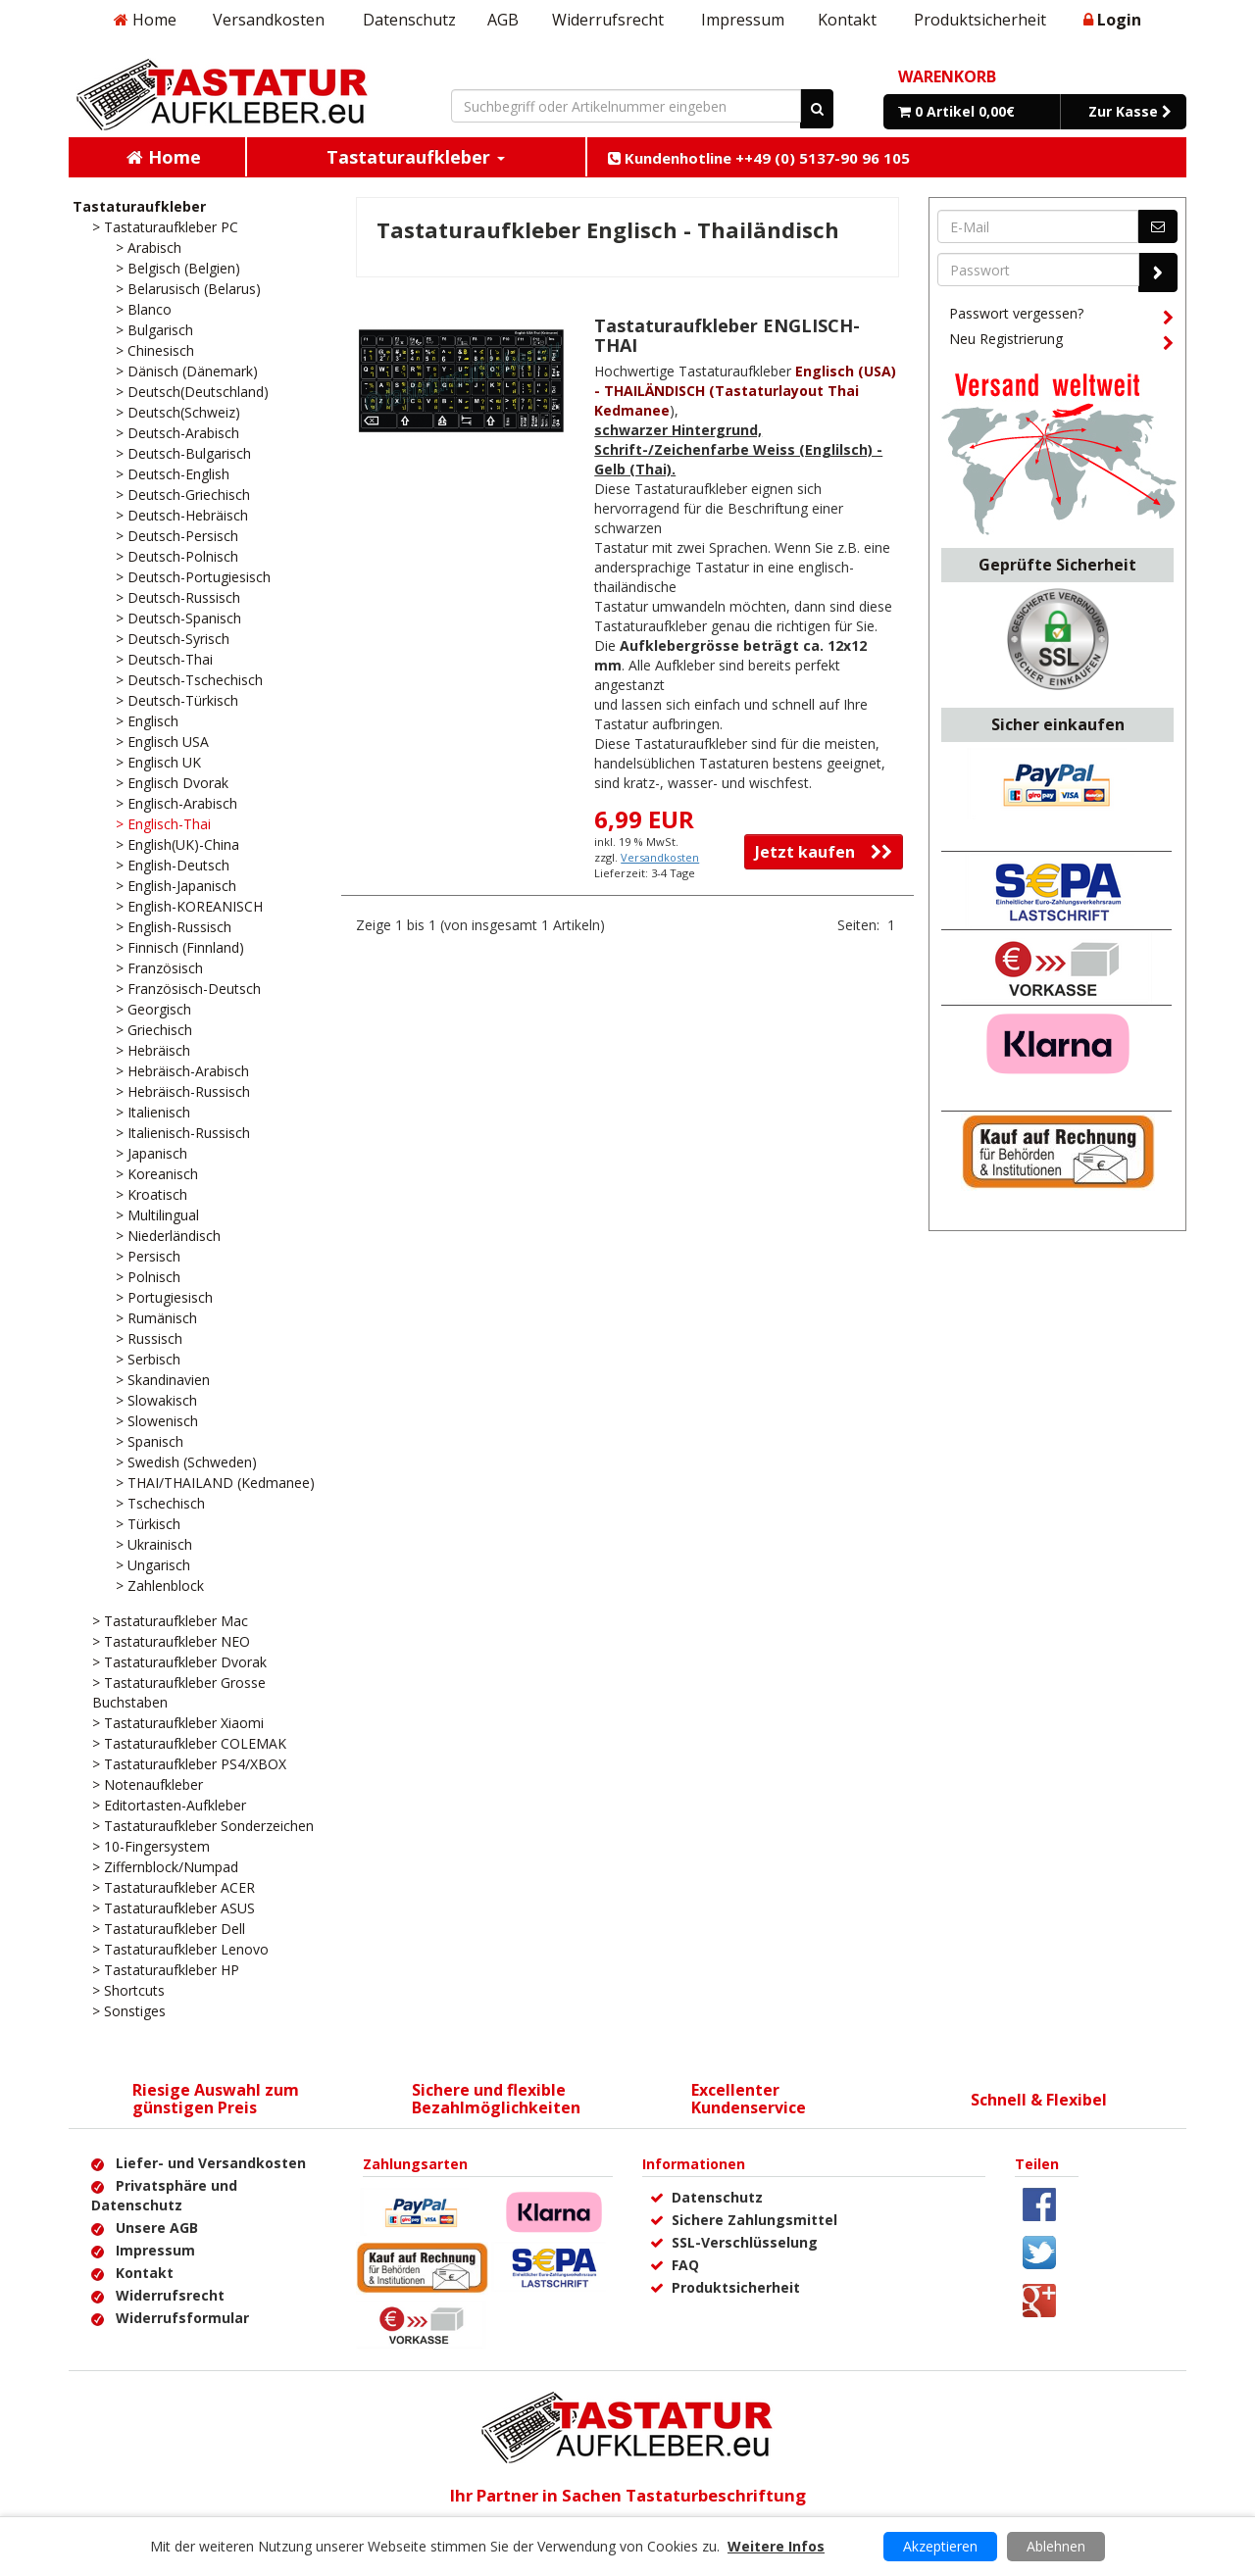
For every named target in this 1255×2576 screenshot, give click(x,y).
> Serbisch (148, 1359)
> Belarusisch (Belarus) (188, 288)
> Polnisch (148, 1276)
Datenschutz (409, 19)
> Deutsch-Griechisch (183, 494)
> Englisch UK (158, 762)
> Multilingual (157, 1215)
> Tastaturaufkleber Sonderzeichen (203, 1825)
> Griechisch (154, 1029)
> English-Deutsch (172, 865)
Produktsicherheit (980, 19)
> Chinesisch (155, 350)
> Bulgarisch (154, 330)
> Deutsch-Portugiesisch (193, 577)
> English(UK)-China (177, 844)
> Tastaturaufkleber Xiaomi (178, 1722)
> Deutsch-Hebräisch (182, 515)
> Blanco (144, 309)
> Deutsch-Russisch (178, 597)
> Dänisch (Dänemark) (187, 371)
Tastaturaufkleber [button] (415, 157)
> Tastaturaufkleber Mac (170, 1620)
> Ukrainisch (154, 1544)
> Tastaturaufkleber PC (165, 227)
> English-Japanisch (176, 885)
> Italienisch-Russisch (183, 1132)
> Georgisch (153, 1009)
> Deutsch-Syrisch (172, 638)
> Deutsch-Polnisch (177, 556)
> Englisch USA (162, 741)
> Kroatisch (151, 1194)
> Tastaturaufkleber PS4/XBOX (189, 1764)
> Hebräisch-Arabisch (182, 1071)
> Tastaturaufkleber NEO (171, 1641)
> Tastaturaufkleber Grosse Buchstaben (179, 1692)
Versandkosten (269, 19)
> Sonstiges (129, 2011)
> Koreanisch (157, 1173)
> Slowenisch (157, 1421)
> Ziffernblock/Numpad (165, 1867)
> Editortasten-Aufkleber (169, 1805)
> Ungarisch (153, 1565)
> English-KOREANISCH (189, 906)
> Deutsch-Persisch (177, 535)
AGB (503, 19)
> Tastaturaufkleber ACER (173, 1887)
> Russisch (149, 1338)
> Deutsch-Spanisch (178, 618)
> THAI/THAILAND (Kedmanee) (215, 1482)
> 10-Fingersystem (151, 1846)
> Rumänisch (156, 1318)
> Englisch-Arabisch (176, 803)
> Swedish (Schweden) (186, 1462)
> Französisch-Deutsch (188, 988)
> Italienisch (153, 1112)
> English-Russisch (173, 926)
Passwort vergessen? (1061, 316)
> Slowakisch (156, 1400)
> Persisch (148, 1256)
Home (145, 19)
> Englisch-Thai (163, 824)
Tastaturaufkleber (139, 206)
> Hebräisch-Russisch (183, 1091)
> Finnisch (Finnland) (180, 947)
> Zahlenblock (160, 1585)
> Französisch (159, 968)
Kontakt (847, 19)
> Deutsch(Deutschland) (192, 391)
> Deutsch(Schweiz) (178, 412)
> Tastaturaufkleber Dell (168, 1928)
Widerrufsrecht (608, 19)
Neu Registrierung (1061, 342)
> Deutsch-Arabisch (177, 432)
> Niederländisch (168, 1235)
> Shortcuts (128, 1990)
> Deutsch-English (172, 474)
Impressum (742, 19)
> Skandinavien (163, 1379)
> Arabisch (148, 247)
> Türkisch (148, 1523)
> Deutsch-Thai (164, 659)
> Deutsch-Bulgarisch (183, 453)
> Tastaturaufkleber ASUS (173, 1908)
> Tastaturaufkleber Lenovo (180, 1949)
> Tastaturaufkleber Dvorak (179, 1662)
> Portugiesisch (164, 1297)
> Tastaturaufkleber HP (165, 1969)
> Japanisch (151, 1153)
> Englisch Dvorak (172, 782)
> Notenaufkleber (147, 1784)
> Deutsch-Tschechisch (189, 679)
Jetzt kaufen (823, 852)
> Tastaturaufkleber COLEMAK (189, 1743)
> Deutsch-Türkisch (177, 700)
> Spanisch (149, 1441)
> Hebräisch (153, 1050)
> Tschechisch (160, 1503)
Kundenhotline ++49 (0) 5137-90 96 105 (759, 158)
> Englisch (147, 721)
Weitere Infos (776, 2546)
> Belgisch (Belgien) (178, 268)
